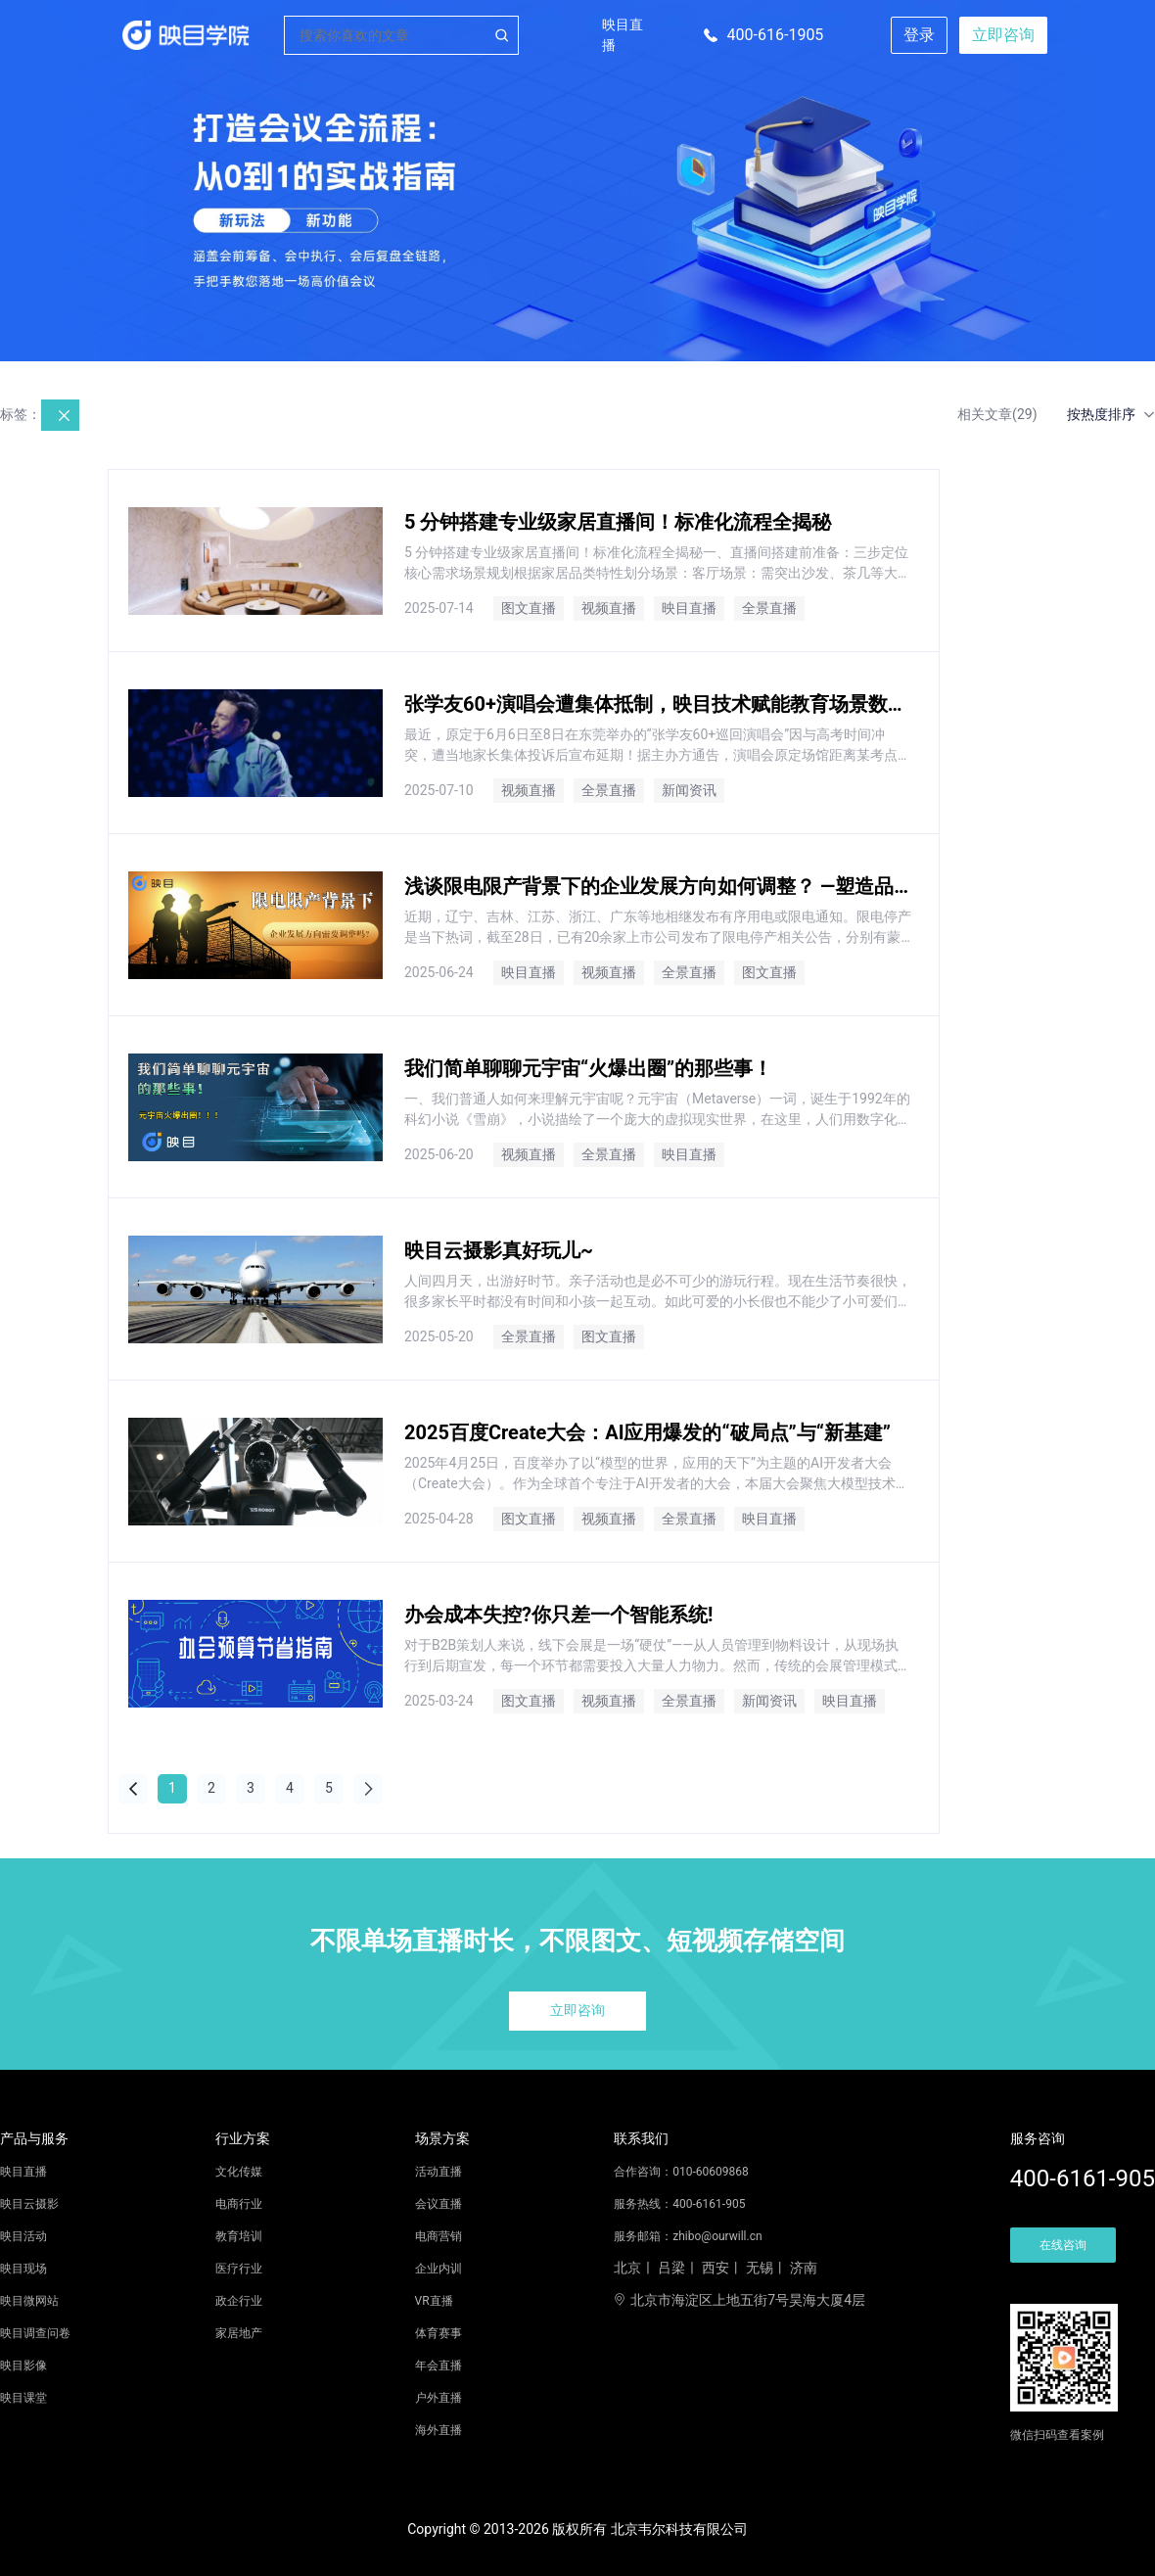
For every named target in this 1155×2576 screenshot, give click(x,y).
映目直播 (622, 35)
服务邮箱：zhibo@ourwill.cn (688, 2236)
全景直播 (769, 608)
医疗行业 (238, 2268)
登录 (919, 34)
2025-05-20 (439, 1336)
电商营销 (438, 2236)
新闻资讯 (689, 790)
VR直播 (434, 2301)
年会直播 (438, 2365)
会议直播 (438, 2204)
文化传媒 (238, 2171)
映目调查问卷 (35, 2333)
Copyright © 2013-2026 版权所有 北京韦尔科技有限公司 (577, 2529)
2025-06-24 (439, 972)
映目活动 (23, 2236)
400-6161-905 (1082, 2178)
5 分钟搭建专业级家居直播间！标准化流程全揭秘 (617, 522)
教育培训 (238, 2236)
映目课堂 (23, 2398)
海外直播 (438, 2430)
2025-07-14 (439, 608)
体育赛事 (438, 2333)
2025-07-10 (439, 790)
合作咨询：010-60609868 (681, 2171)
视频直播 (608, 608)
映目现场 (23, 2268)
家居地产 (238, 2333)
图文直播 (528, 608)
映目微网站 (29, 2301)
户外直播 (438, 2398)
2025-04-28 (439, 1518)
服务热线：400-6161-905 (679, 2204)
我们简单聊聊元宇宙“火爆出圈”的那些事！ (588, 1068)
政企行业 (238, 2301)
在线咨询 (1063, 2245)
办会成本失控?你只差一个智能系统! (558, 1614)
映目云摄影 (29, 2204)
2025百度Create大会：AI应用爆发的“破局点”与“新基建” (647, 1432)
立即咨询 (1003, 34)
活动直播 (438, 2171)
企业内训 (438, 2268)
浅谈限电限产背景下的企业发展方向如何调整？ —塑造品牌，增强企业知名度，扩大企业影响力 (657, 886)
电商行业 (238, 2204)
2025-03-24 (439, 1701)
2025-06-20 (439, 1154)
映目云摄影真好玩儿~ (498, 1250)
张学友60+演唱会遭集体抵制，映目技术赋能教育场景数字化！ (657, 704)
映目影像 (23, 2365)
